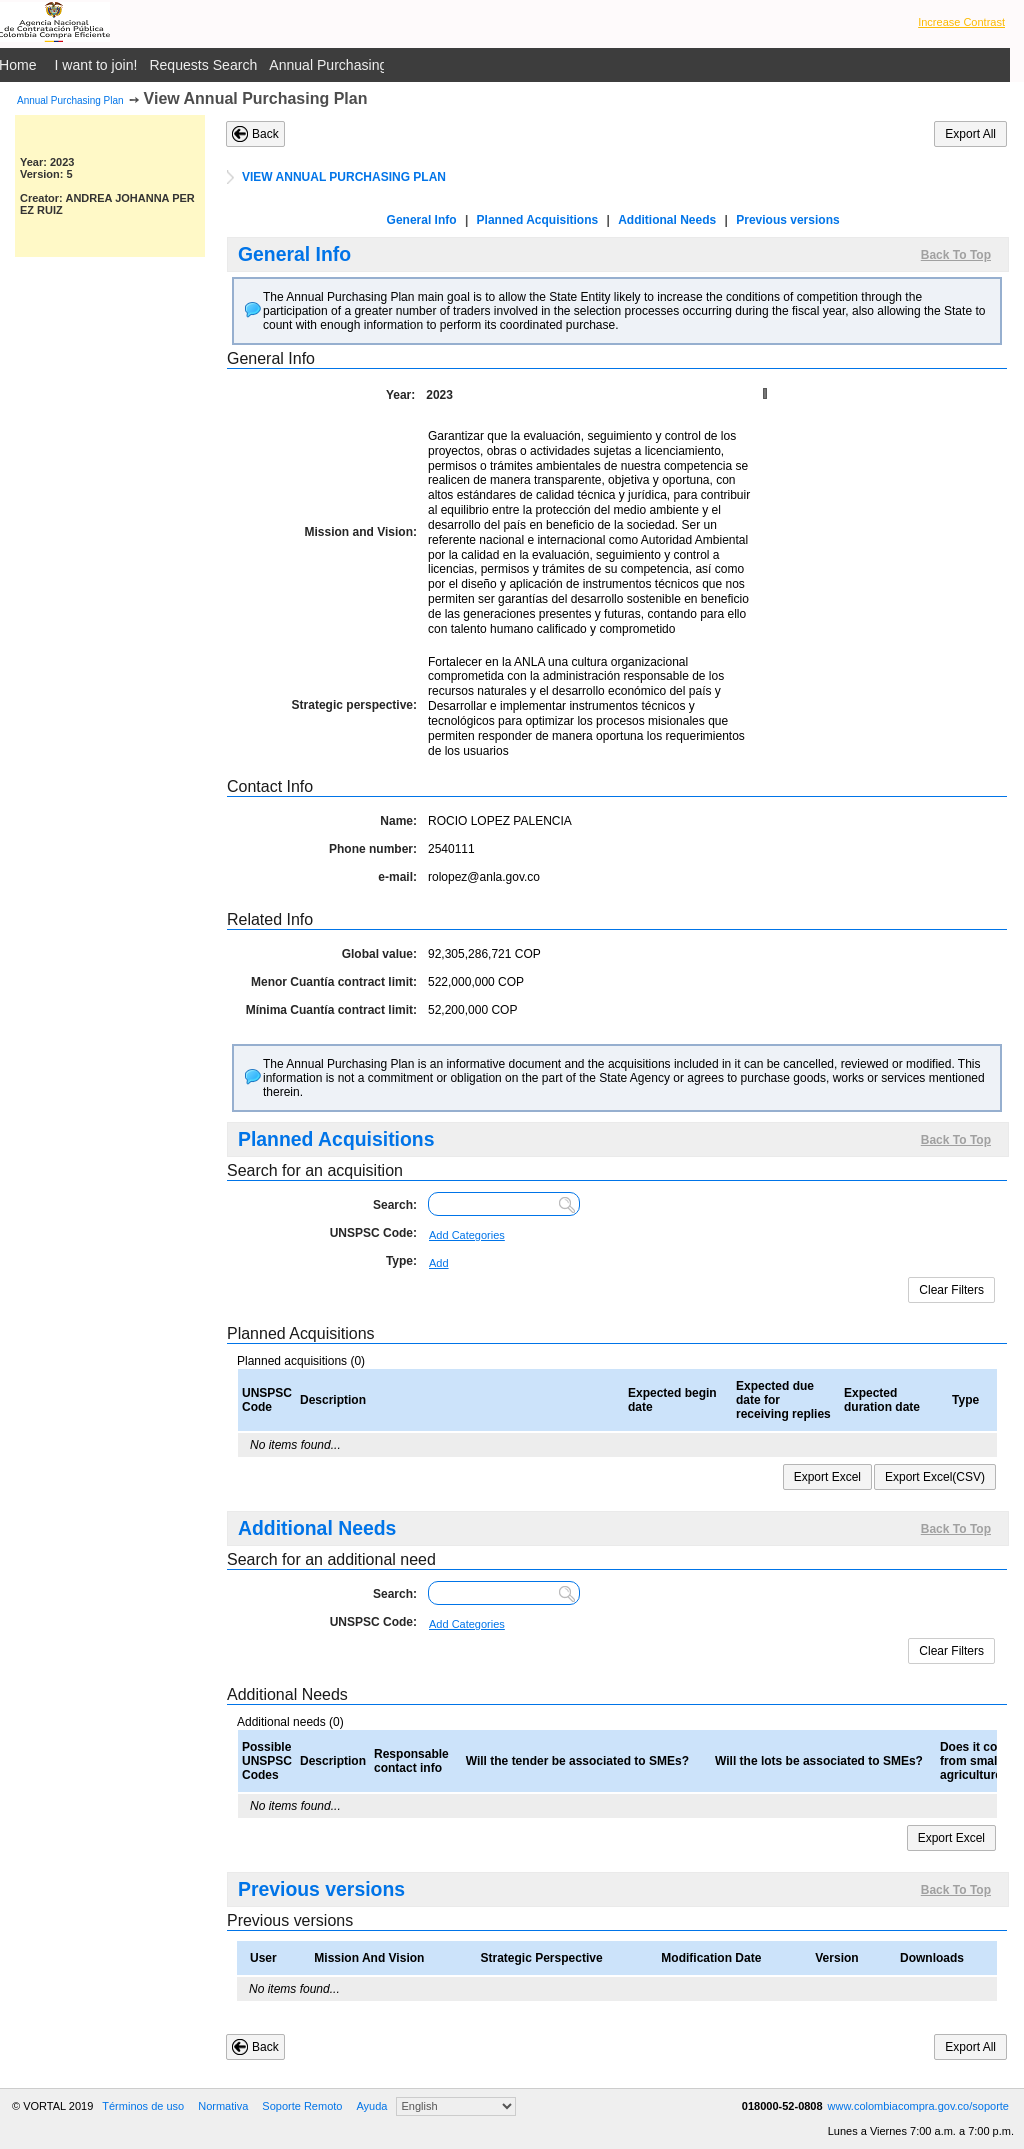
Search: (395, 1205)
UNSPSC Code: (373, 1233)
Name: (398, 821)
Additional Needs (667, 220)
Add (439, 1263)
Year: (400, 395)
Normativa (223, 2106)
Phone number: (373, 849)
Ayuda (371, 2106)
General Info (422, 220)
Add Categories (467, 1235)
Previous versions (787, 220)
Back (265, 134)
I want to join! (96, 65)
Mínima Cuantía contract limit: (331, 1010)
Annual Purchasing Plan (70, 100)
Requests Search (203, 65)
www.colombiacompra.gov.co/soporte (918, 2106)
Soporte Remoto (302, 2106)
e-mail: (397, 877)
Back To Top (956, 255)
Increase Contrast (961, 22)
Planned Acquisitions (538, 220)
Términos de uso (143, 2106)
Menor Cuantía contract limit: (334, 982)
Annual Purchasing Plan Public (365, 65)
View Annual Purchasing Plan (256, 98)
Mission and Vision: (361, 532)
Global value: (379, 954)
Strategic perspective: (354, 705)
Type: (401, 1261)
